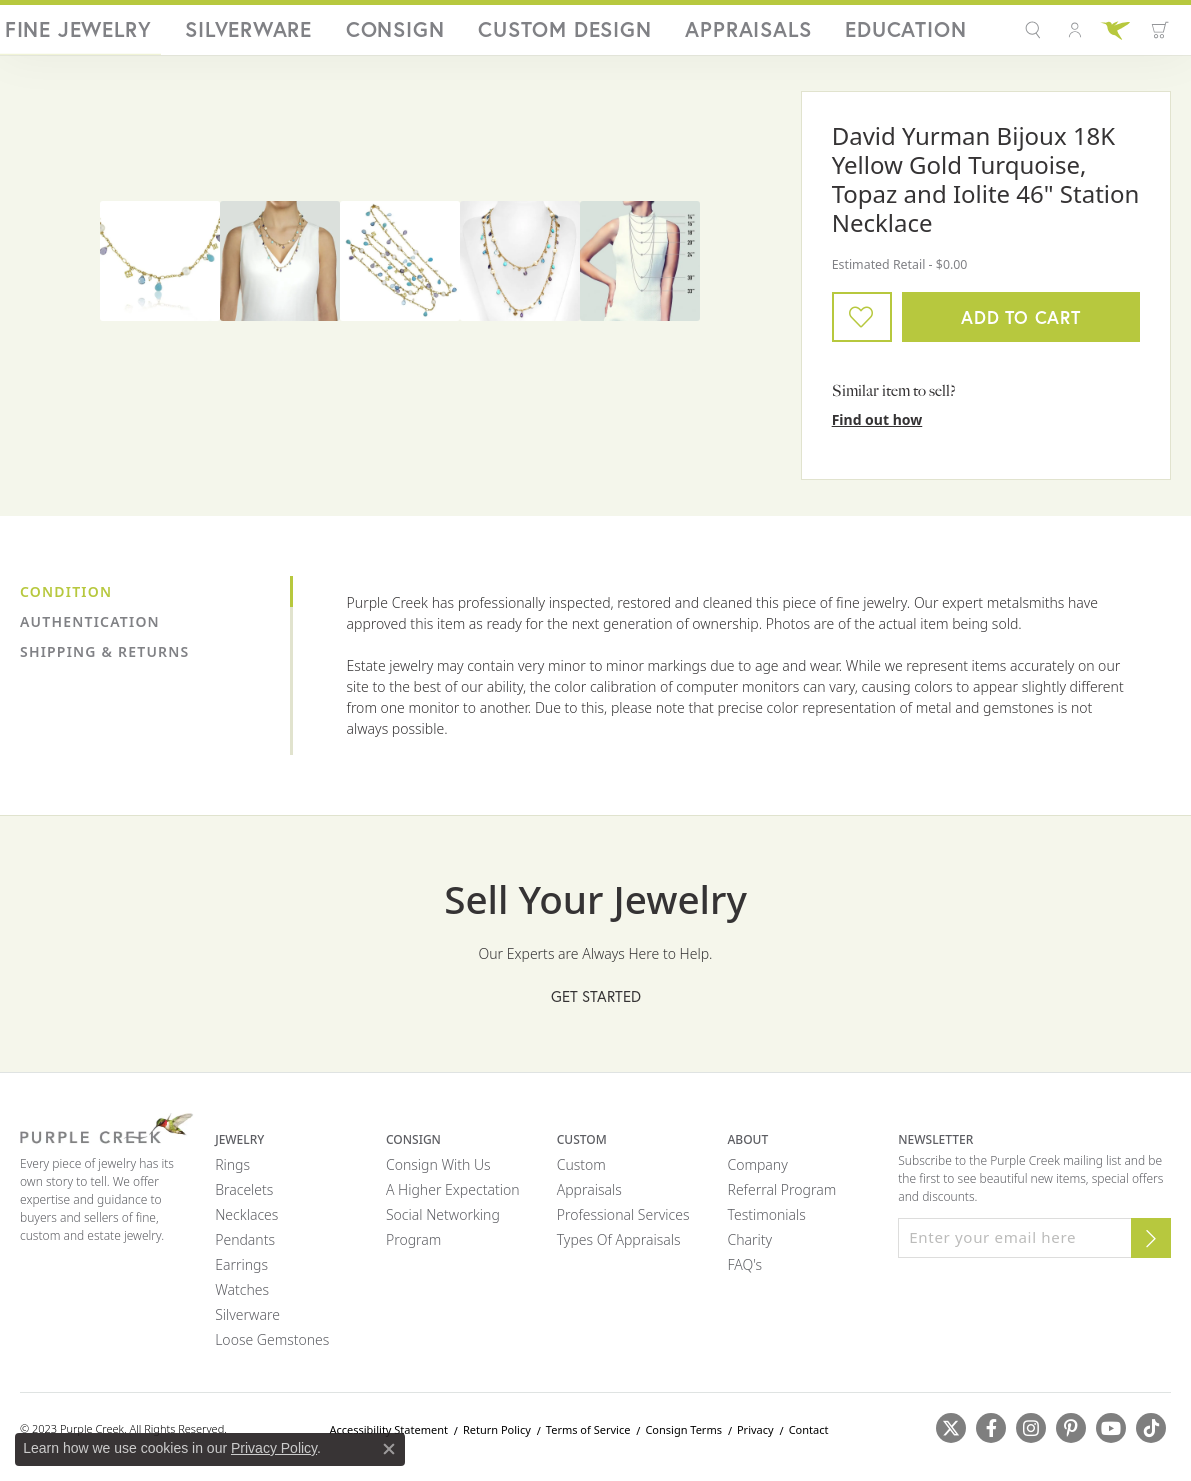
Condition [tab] (66, 599)
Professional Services (623, 1222)
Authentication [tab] (90, 629)
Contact (809, 1437)
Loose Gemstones (272, 1347)
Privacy (755, 1437)
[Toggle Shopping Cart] (1151, 34)
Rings (232, 1172)
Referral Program (782, 1197)
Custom (581, 1172)
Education (929, 34)
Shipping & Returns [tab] (104, 659)
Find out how (877, 427)
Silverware (531, 34)
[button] (1026, 34)
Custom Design (723, 34)
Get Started (596, 1004)
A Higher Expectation (453, 1197)
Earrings (241, 1272)
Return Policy (497, 1437)
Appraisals (834, 34)
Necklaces (246, 1222)
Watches (242, 1297)
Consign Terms (683, 1437)
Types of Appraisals (619, 1247)
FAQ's (745, 1272)
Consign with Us (438, 1172)
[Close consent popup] (389, 1449)
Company (758, 1172)
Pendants (245, 1247)
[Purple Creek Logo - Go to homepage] (123, 34)
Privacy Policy (274, 1448)
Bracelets (244, 1197)
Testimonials (767, 1222)
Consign (619, 34)
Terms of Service (588, 1437)
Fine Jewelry (428, 34)
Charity (750, 1247)
